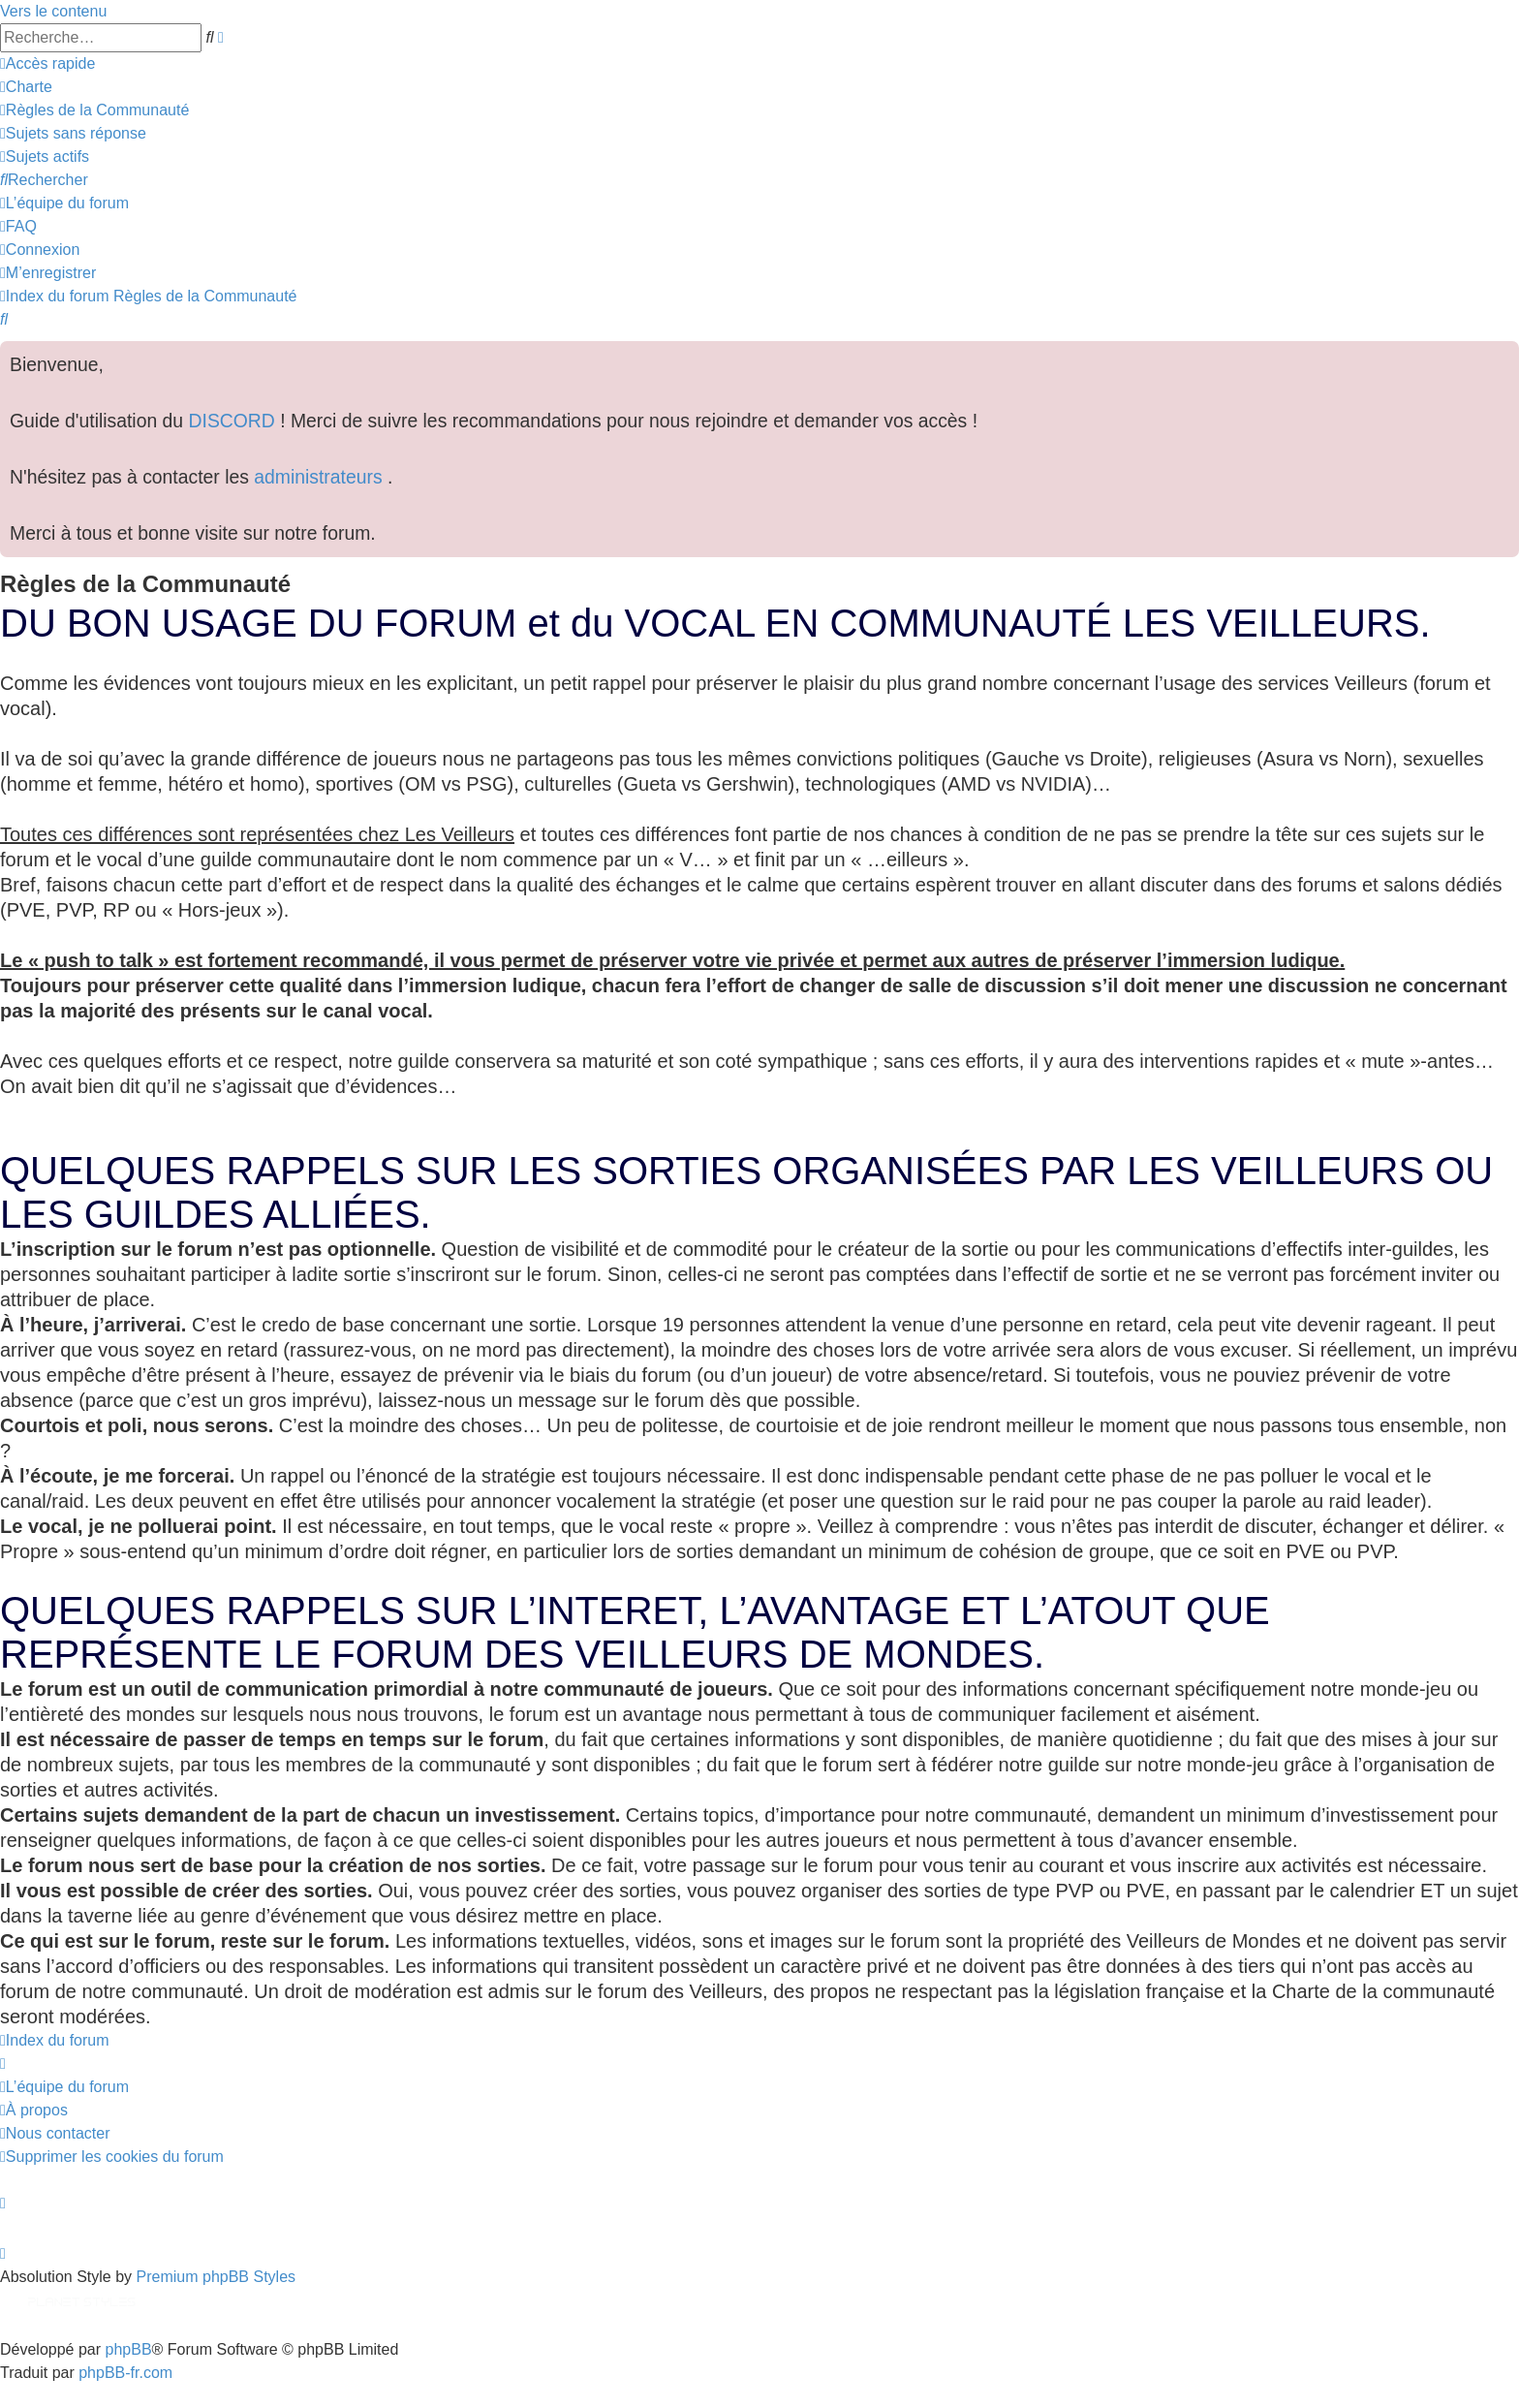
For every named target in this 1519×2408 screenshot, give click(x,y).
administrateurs (321, 476)
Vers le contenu (53, 11)
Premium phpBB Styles (216, 2276)
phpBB (129, 2349)
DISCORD (232, 420)
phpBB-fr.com (125, 2372)
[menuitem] (26, 86)
